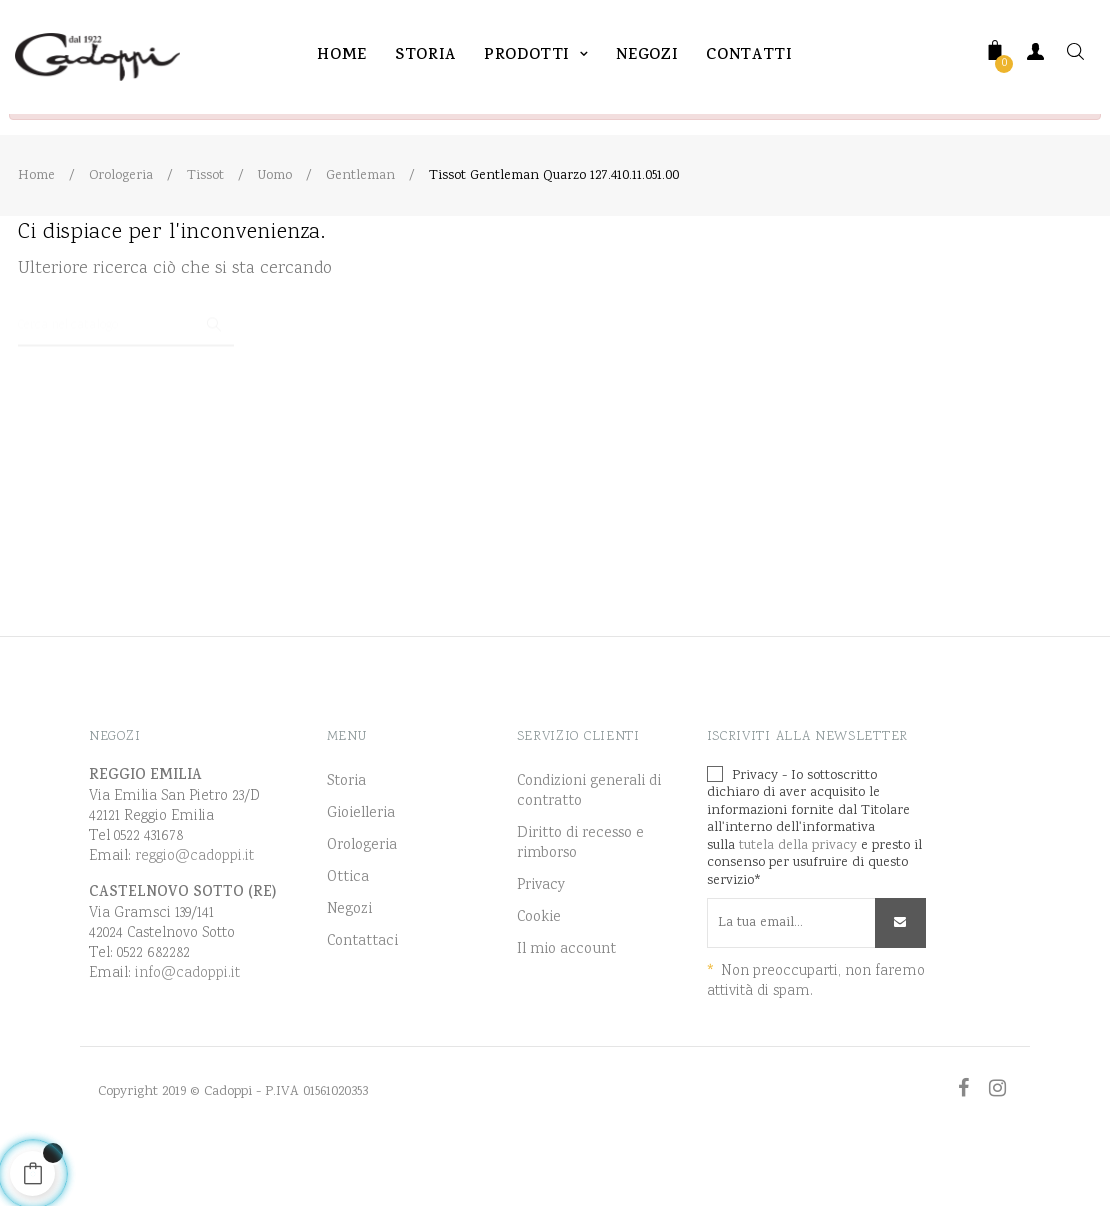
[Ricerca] (126, 368)
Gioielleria (361, 865)
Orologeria (362, 897)
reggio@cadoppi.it (194, 907)
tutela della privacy (798, 897)
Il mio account (566, 1001)
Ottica (348, 929)
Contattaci (362, 993)
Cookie (539, 969)
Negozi (349, 961)
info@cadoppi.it (187, 1024)
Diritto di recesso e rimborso (580, 895)
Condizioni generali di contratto (589, 843)
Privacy (541, 937)
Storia (346, 833)
